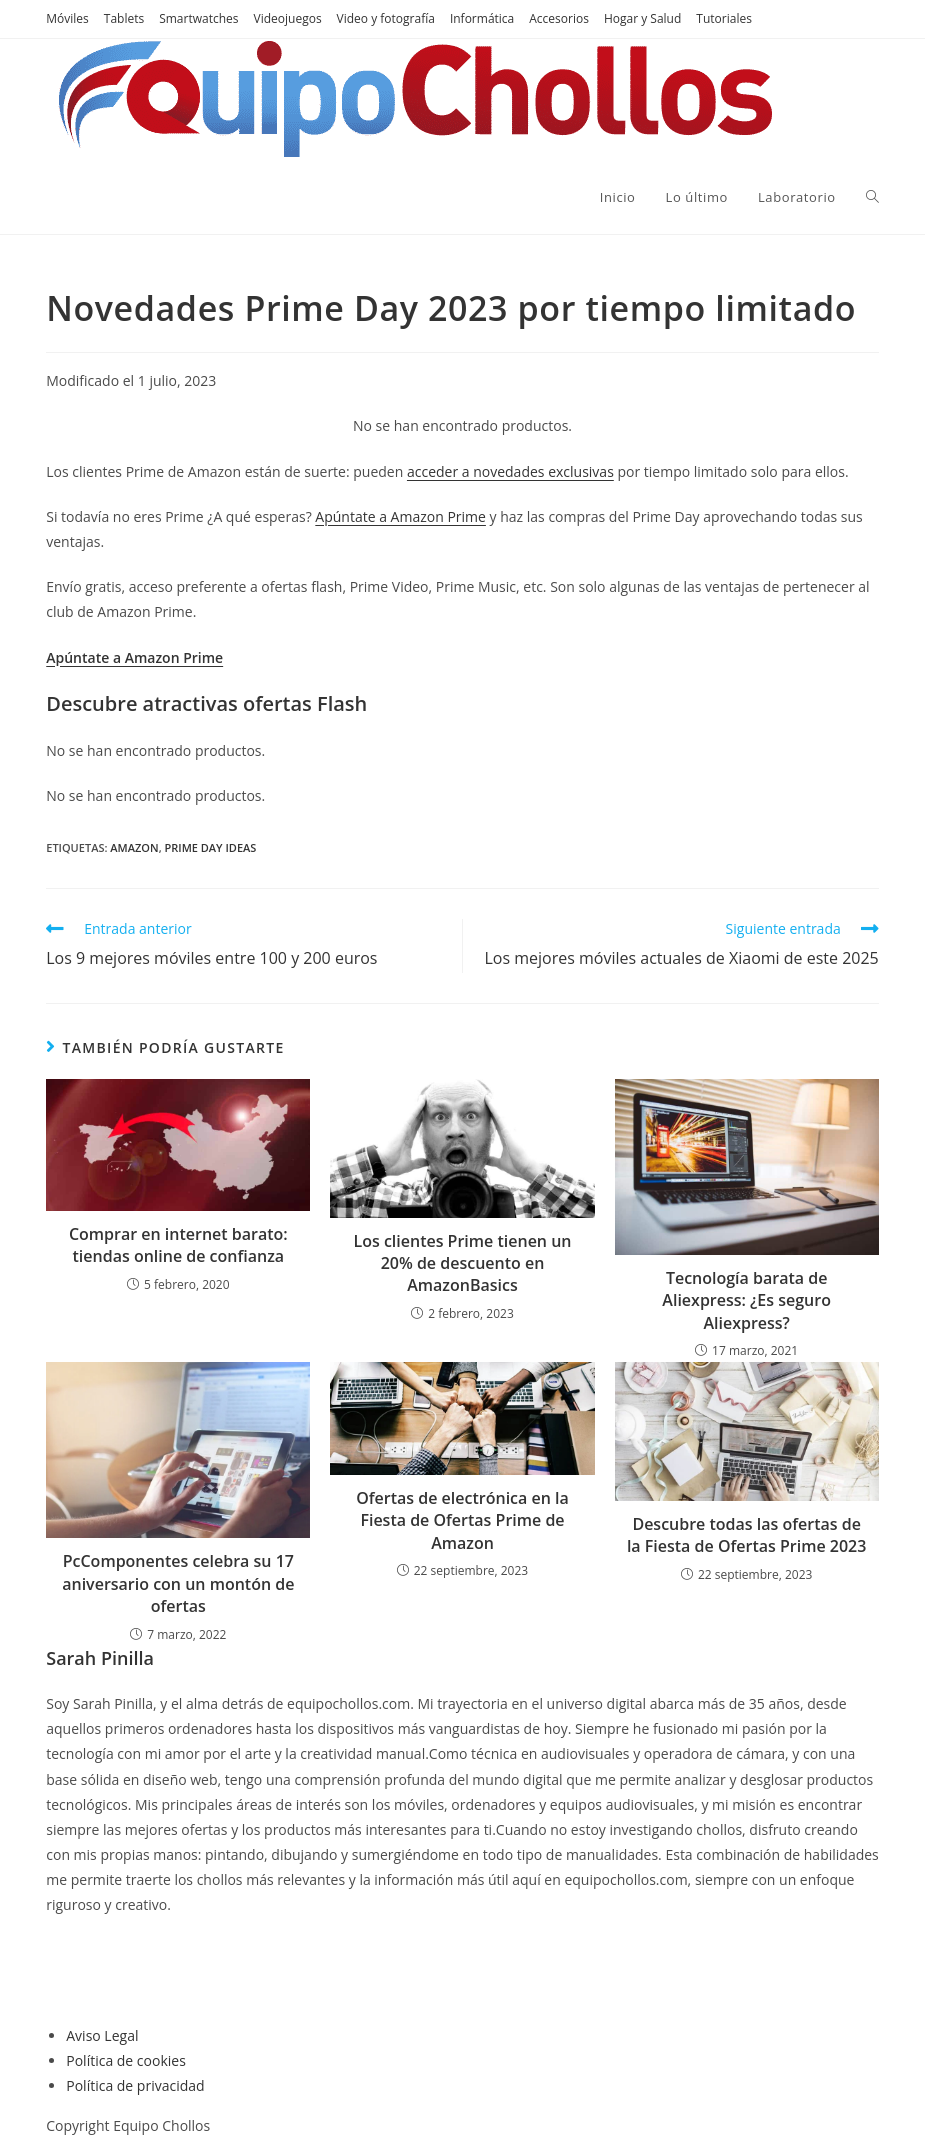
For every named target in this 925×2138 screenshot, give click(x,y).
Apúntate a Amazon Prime (400, 516)
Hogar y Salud (642, 18)
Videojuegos (288, 18)
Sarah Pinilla (100, 1658)
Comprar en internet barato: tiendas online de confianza (178, 1245)
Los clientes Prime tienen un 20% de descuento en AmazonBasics (462, 1263)
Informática (482, 18)
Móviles (67, 18)
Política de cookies (126, 2060)
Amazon (134, 847)
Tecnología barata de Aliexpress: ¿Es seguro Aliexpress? (746, 1300)
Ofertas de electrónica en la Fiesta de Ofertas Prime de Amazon (462, 1520)
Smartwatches (198, 18)
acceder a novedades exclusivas (510, 471)
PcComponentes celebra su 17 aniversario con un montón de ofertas (178, 1583)
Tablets (124, 18)
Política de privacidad (135, 2085)
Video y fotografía (386, 18)
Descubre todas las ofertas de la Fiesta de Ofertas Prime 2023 (747, 1535)
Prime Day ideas (211, 847)
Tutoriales (724, 18)
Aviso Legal (102, 2035)
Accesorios (559, 18)
